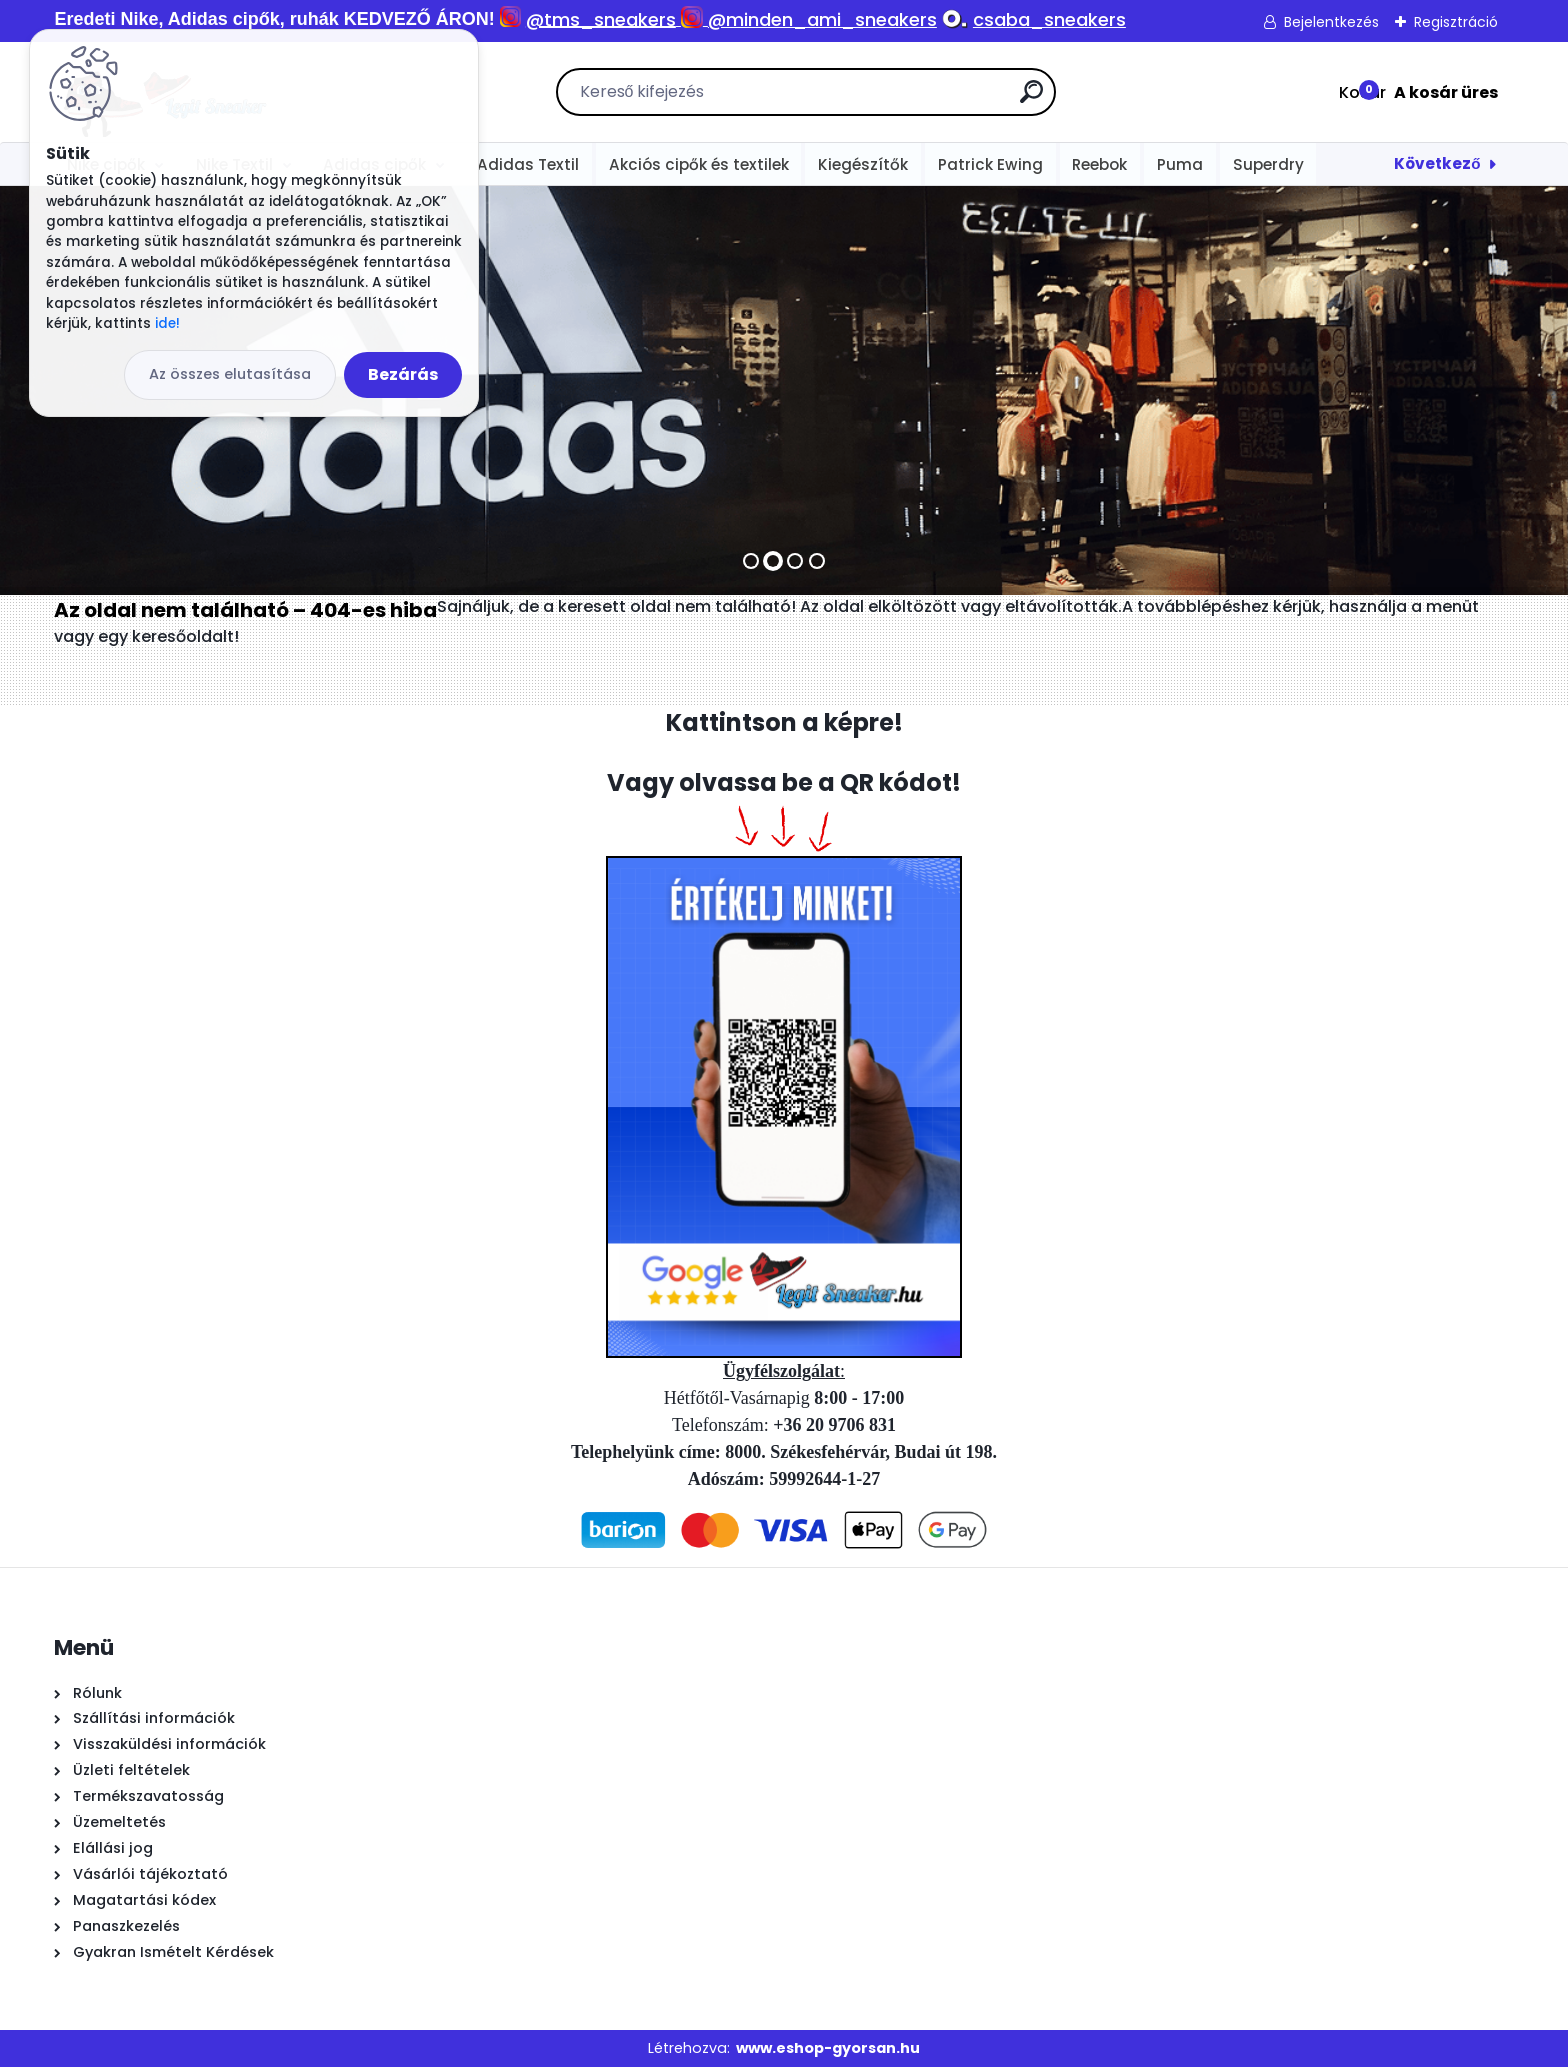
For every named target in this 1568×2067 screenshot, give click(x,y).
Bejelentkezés (1331, 22)
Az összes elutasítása (230, 374)
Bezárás (403, 374)
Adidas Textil (528, 164)
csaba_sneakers (1049, 19)
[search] (1031, 99)
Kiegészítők (863, 164)
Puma (1180, 164)
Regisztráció (1456, 22)
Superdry (1268, 164)
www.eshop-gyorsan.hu (828, 2048)
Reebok (1099, 164)
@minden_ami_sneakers (822, 19)
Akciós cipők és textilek (699, 164)
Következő (1437, 163)
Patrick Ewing (990, 164)
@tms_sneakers (601, 19)
